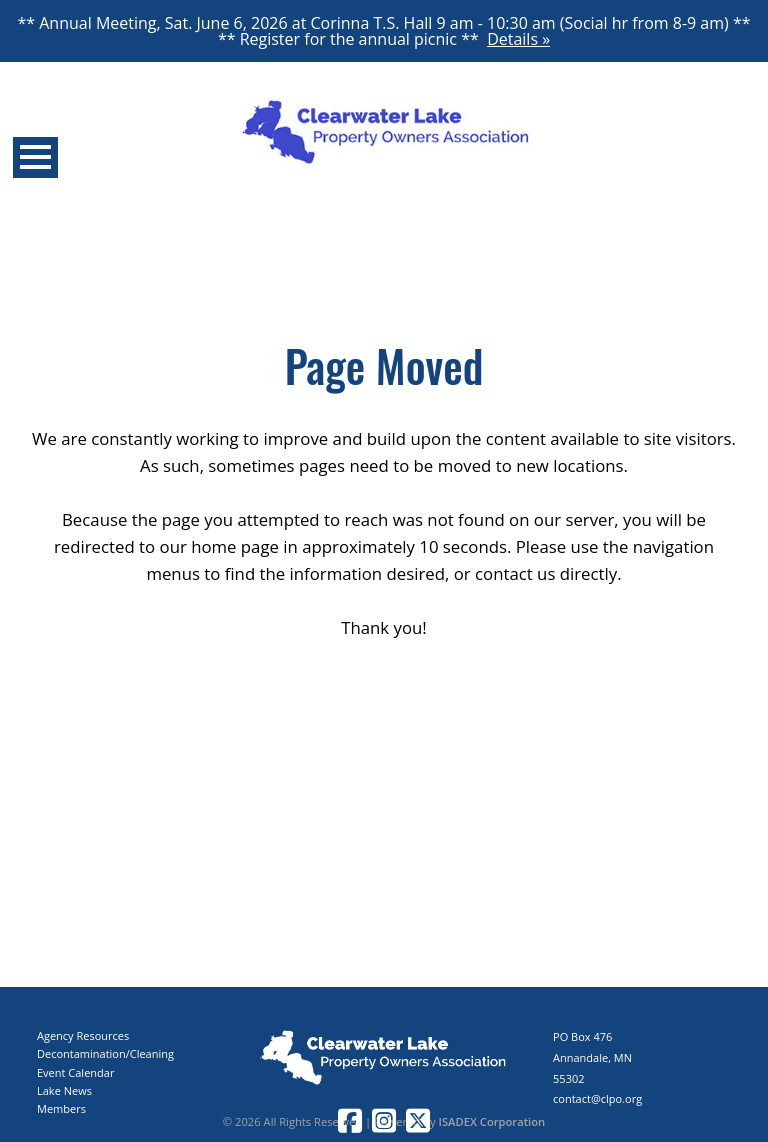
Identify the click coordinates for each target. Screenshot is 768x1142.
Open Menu (35, 157)
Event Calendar (75, 1072)
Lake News (64, 1090)
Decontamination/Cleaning (105, 1053)
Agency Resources (83, 1035)
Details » (518, 39)
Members (61, 1108)
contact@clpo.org (597, 1098)
